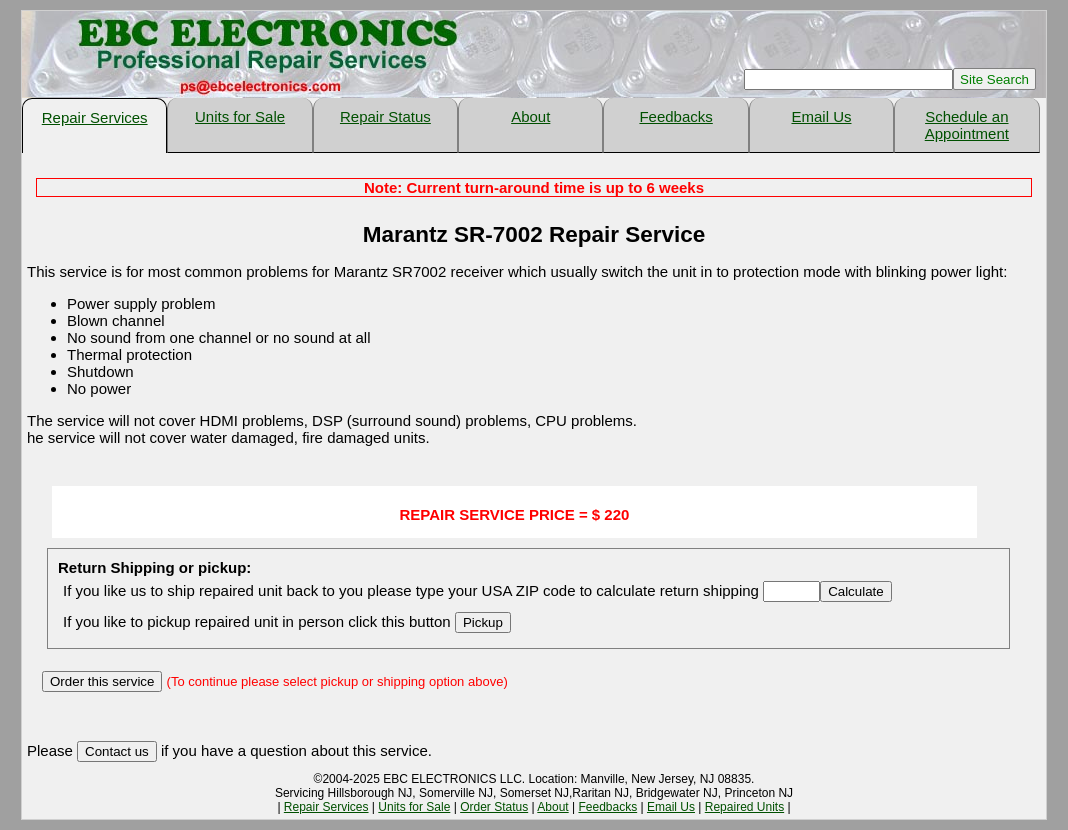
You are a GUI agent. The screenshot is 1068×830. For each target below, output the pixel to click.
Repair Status (385, 116)
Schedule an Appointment (967, 125)
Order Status (494, 807)
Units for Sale (240, 116)
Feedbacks (675, 116)
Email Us (821, 116)
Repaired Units (744, 807)
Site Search (994, 79)
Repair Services (95, 117)
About (530, 116)
